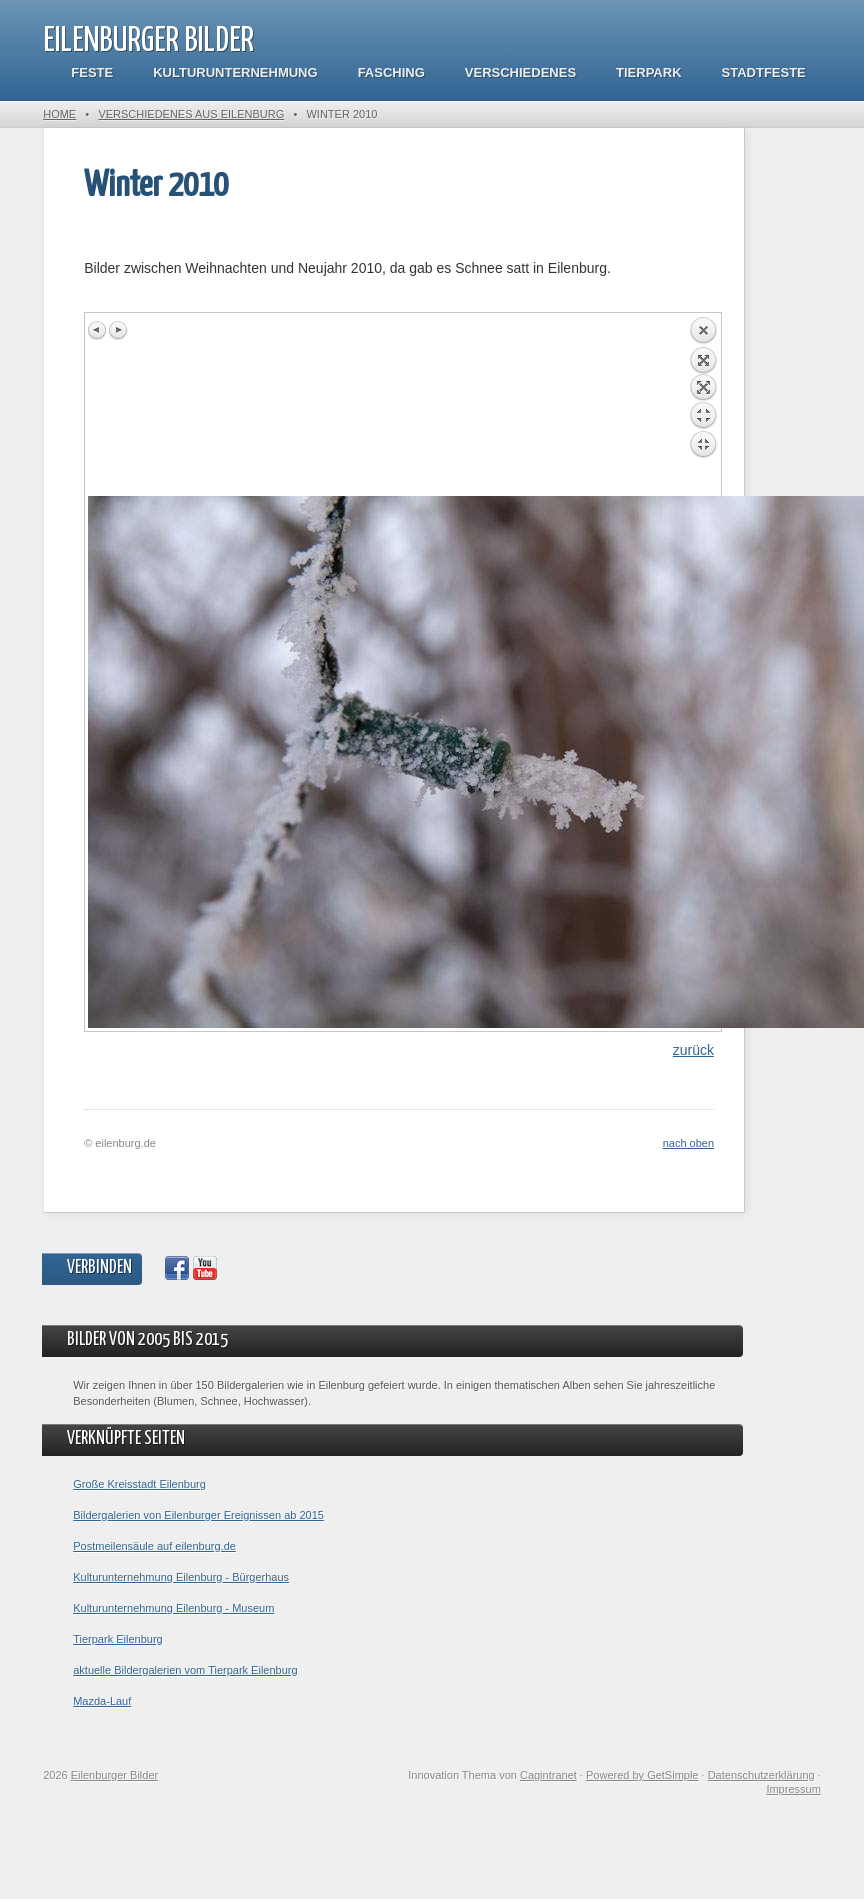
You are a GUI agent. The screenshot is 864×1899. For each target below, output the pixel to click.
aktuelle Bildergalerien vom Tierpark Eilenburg (185, 1670)
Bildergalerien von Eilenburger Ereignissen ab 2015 (198, 1515)
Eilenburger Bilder (148, 41)
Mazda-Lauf (102, 1701)
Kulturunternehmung (235, 72)
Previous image (98, 330)
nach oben (688, 1143)
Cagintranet (548, 1775)
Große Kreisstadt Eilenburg (139, 1484)
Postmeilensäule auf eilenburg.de (154, 1546)
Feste (92, 72)
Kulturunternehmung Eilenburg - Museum (173, 1608)
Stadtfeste (764, 72)
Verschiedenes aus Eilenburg (191, 114)
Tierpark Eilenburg (117, 1639)
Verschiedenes (520, 72)
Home (59, 114)
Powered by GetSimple (642, 1775)
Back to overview (703, 406)
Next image (118, 330)
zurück (693, 1050)
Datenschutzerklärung (761, 1775)
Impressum (793, 1789)
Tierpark (648, 72)
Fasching (391, 72)
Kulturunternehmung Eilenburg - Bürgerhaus (181, 1577)
